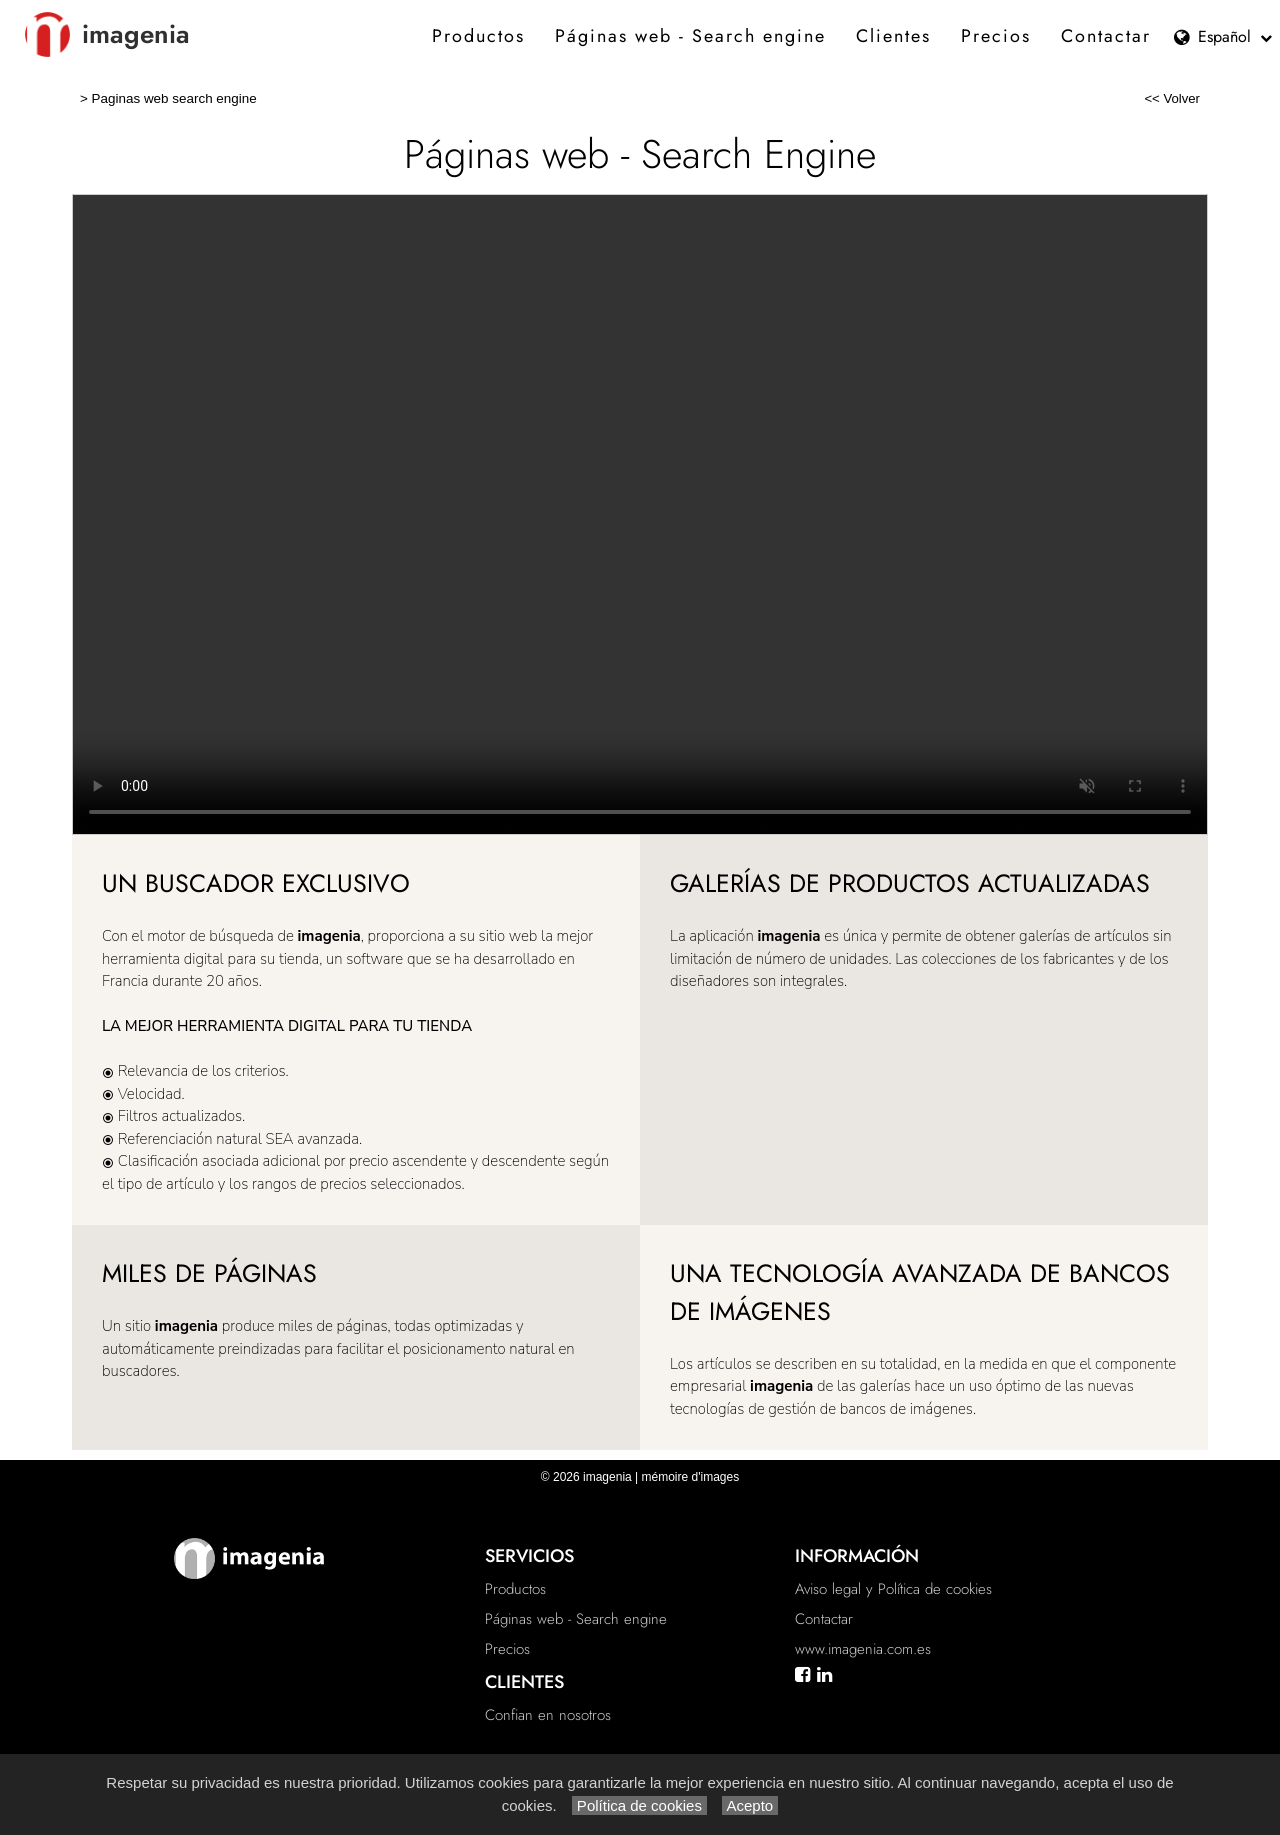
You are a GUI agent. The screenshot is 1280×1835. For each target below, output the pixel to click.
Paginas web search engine (174, 98)
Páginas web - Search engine (690, 36)
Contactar (1106, 36)
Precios (996, 36)
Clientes (893, 36)
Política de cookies (639, 1805)
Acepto (750, 1805)
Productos (478, 36)
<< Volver (1172, 98)
